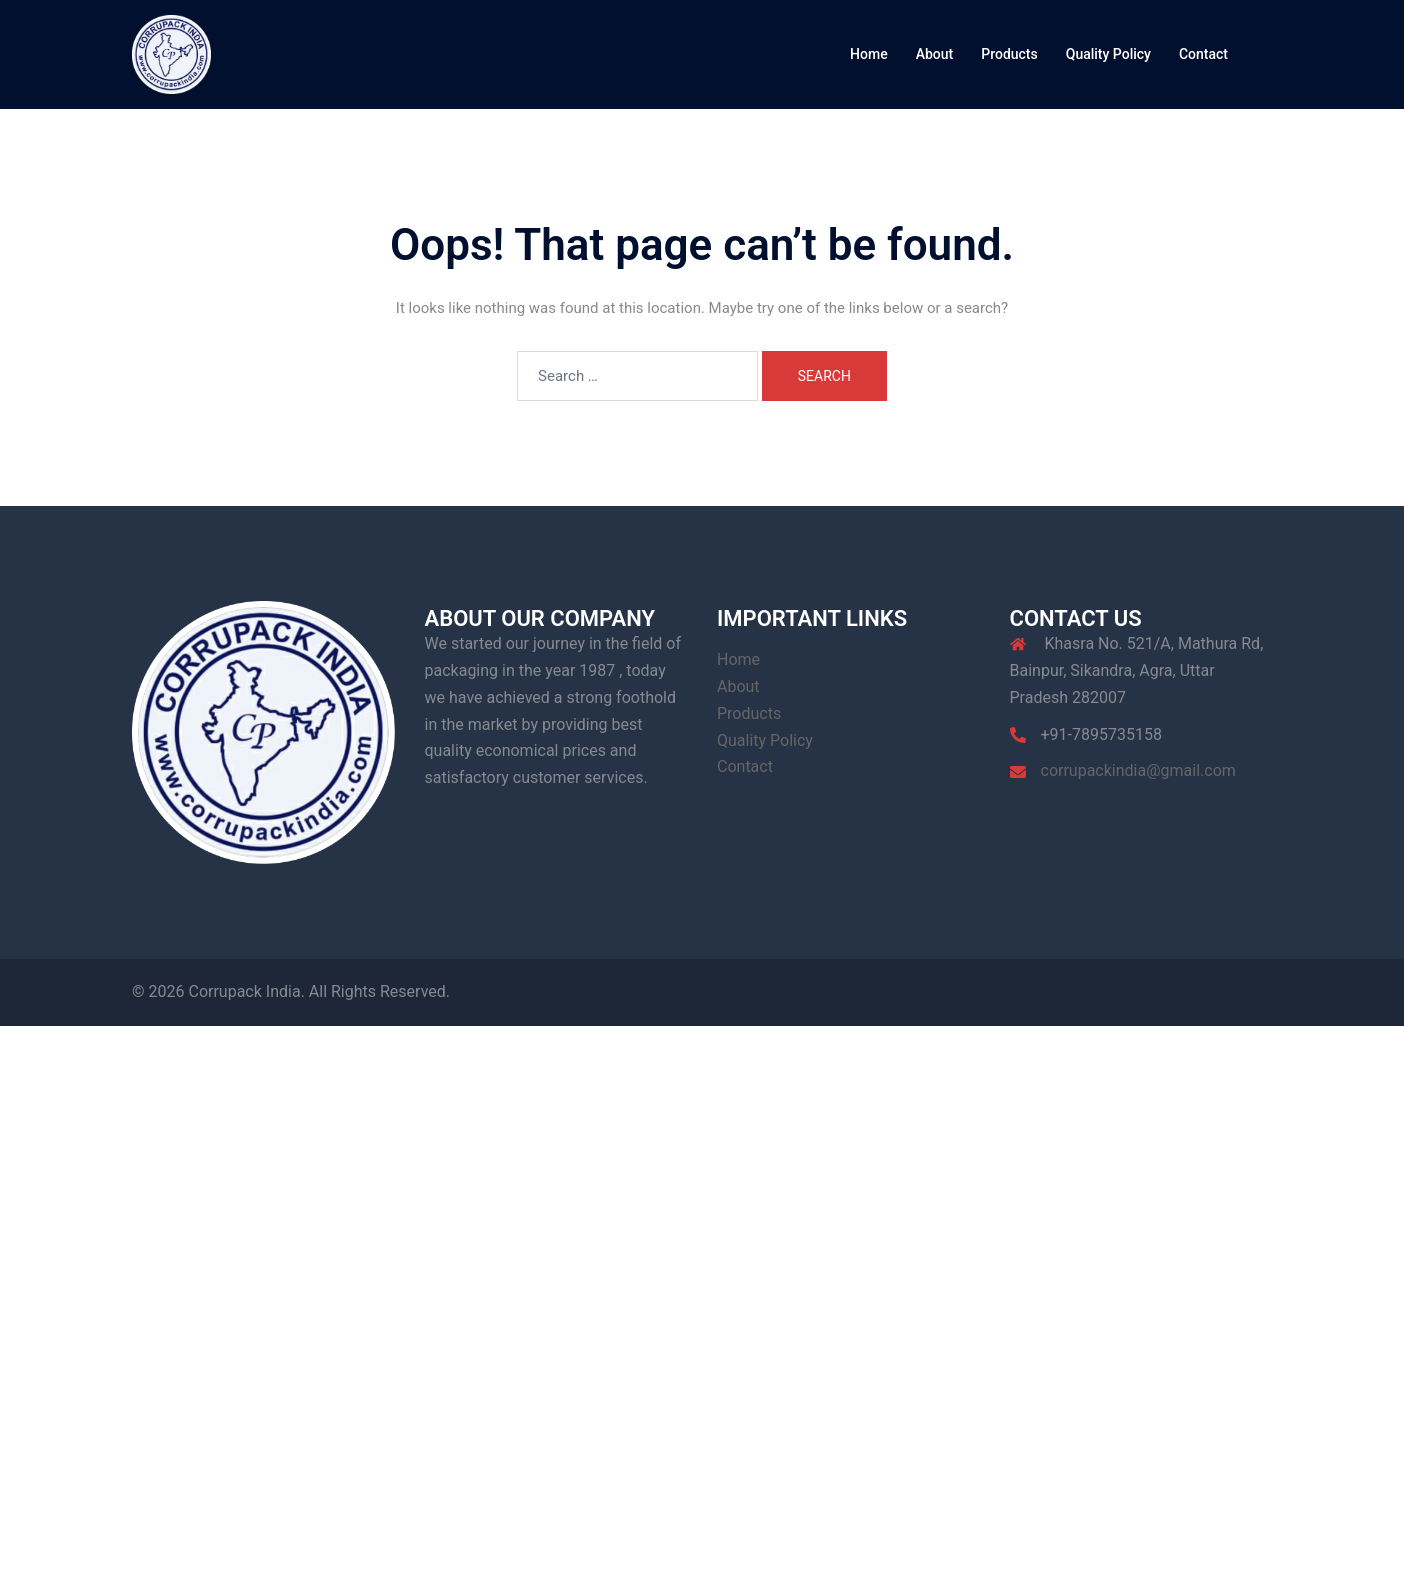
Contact (1203, 54)
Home (869, 54)
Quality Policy (1108, 54)
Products (1009, 54)
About (935, 54)
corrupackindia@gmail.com (1138, 770)
